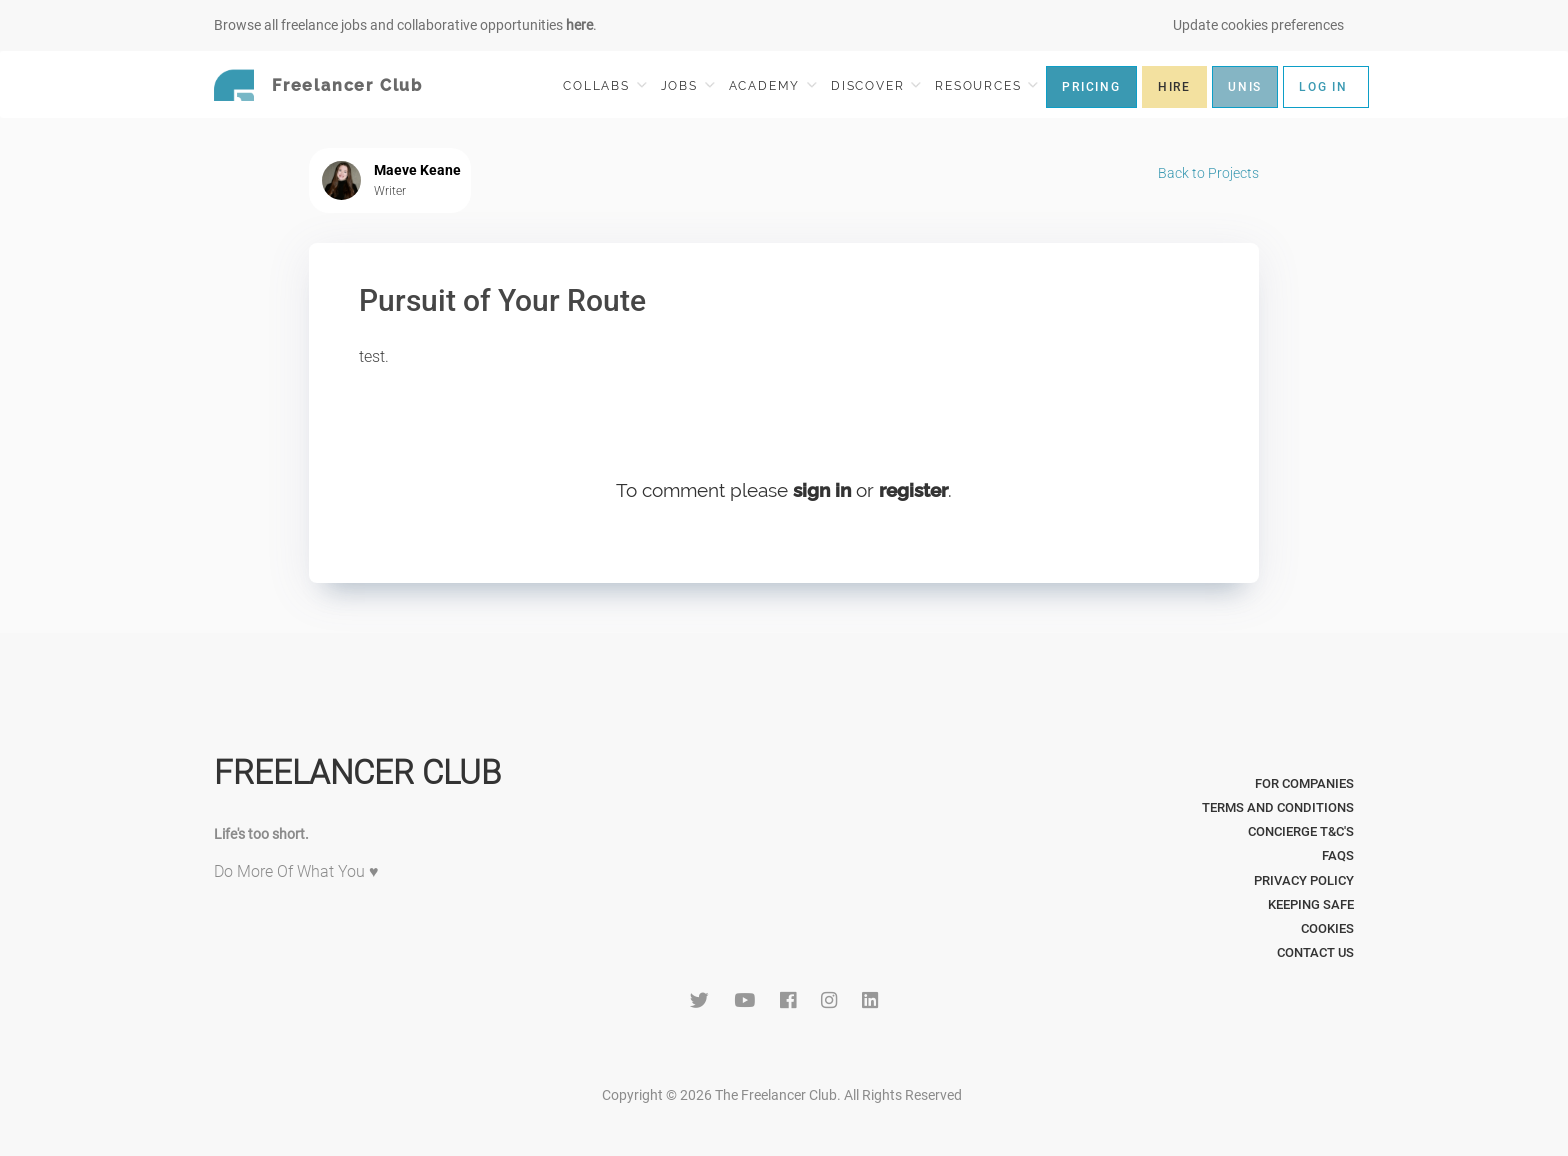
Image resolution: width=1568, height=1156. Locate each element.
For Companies (1304, 783)
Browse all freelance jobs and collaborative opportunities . (405, 25)
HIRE (1174, 87)
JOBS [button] (688, 85)
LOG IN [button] (1323, 87)
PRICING (1091, 87)
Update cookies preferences (1258, 25)
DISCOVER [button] (876, 85)
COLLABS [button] (604, 85)
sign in (822, 490)
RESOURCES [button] (986, 85)
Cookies (1327, 928)
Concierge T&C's (1301, 831)
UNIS (1245, 87)
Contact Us (1315, 952)
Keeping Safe (1311, 904)
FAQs (1338, 855)
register (913, 490)
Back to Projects (1208, 173)
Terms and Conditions (1278, 807)
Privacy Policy (1304, 880)
